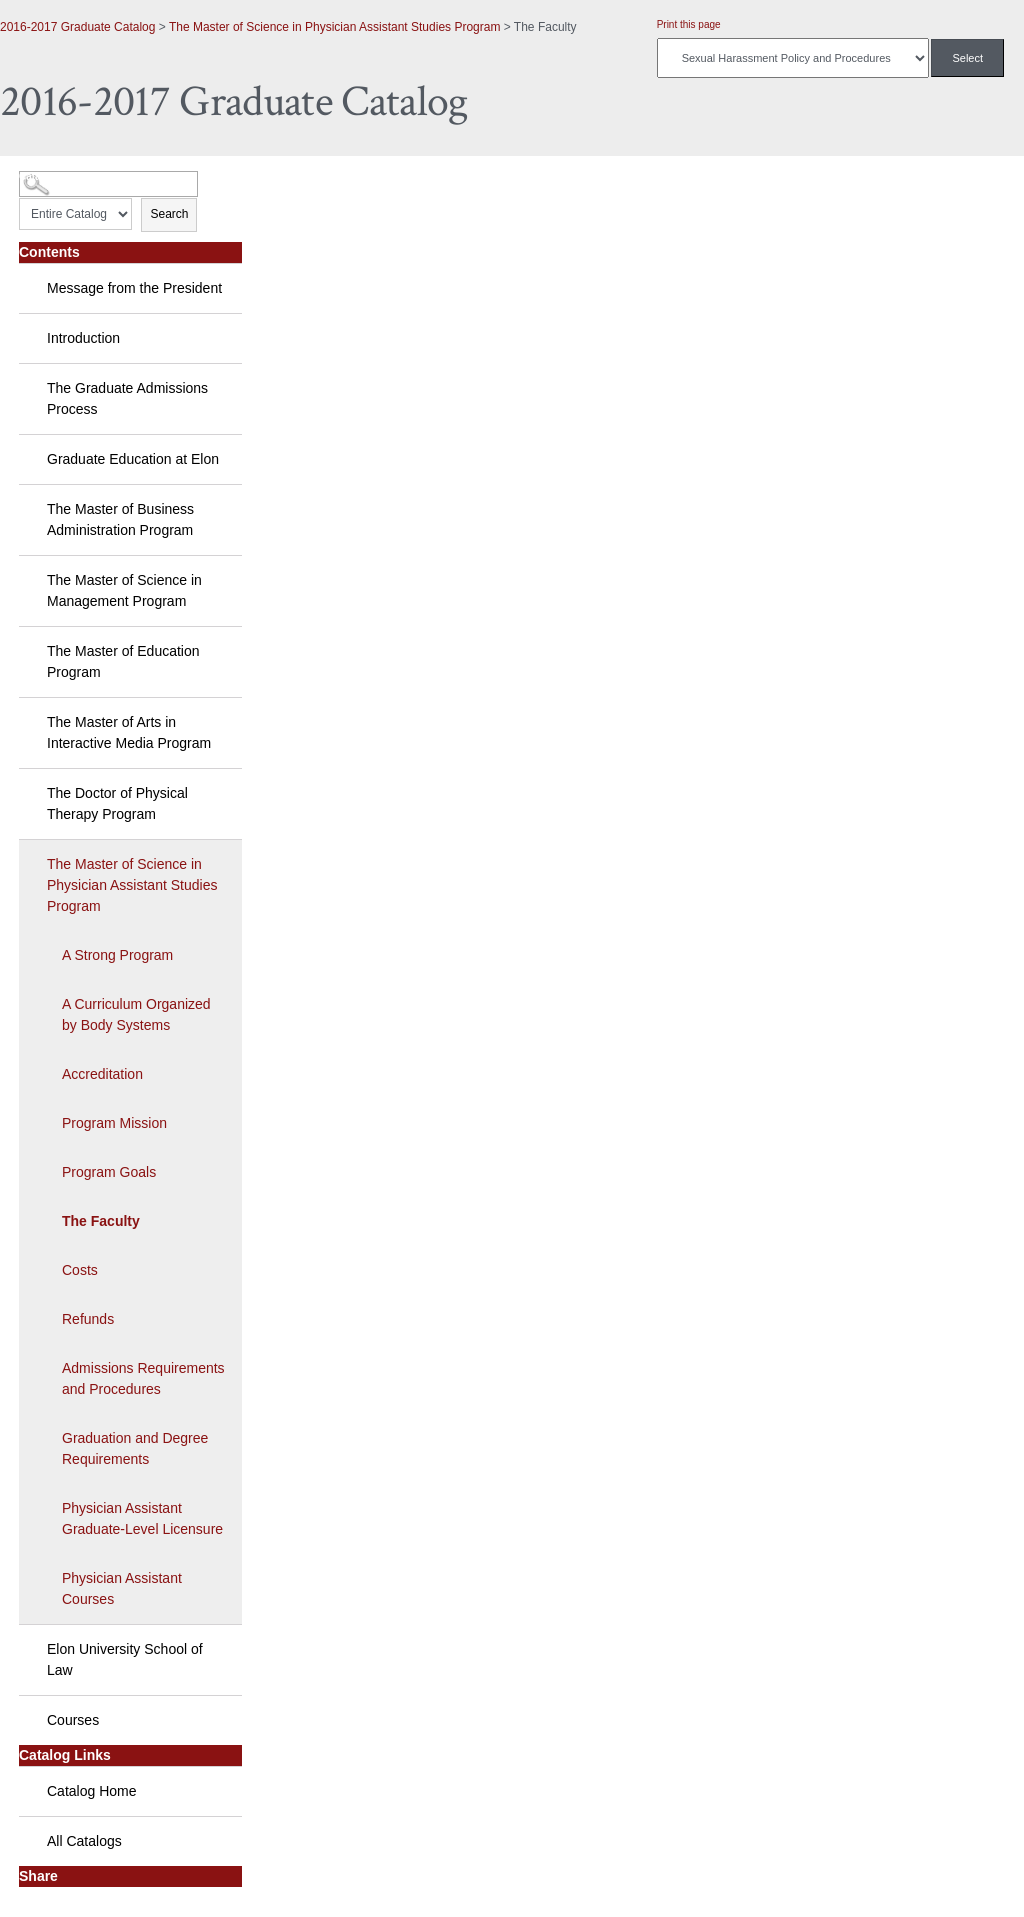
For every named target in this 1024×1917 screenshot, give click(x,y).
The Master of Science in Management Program (124, 590)
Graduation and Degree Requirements (135, 1448)
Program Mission (114, 1123)
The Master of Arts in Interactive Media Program (129, 732)
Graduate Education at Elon (133, 459)
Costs (80, 1270)
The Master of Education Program (123, 661)
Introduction (83, 338)
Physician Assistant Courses (122, 1588)
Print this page (689, 24)
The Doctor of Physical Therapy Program (117, 803)
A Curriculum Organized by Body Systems (136, 1014)
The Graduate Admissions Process (127, 398)
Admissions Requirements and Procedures (143, 1378)
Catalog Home (92, 1791)
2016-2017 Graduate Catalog (77, 27)
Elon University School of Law (125, 1659)
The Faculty (101, 1221)
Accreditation (102, 1074)
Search (169, 214)
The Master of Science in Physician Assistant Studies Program (334, 27)
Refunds (88, 1319)
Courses (73, 1720)
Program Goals (109, 1172)
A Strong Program (117, 955)
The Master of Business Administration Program (120, 519)
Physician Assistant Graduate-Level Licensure (142, 1518)
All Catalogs (84, 1841)
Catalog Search (55, 176)
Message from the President (134, 288)
